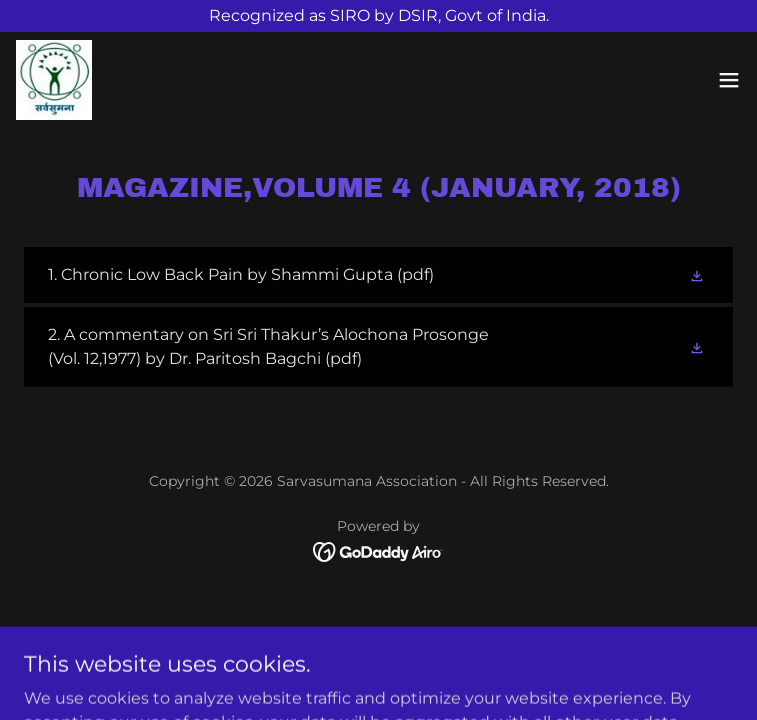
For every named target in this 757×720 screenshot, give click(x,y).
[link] (54, 80)
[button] (729, 80)
